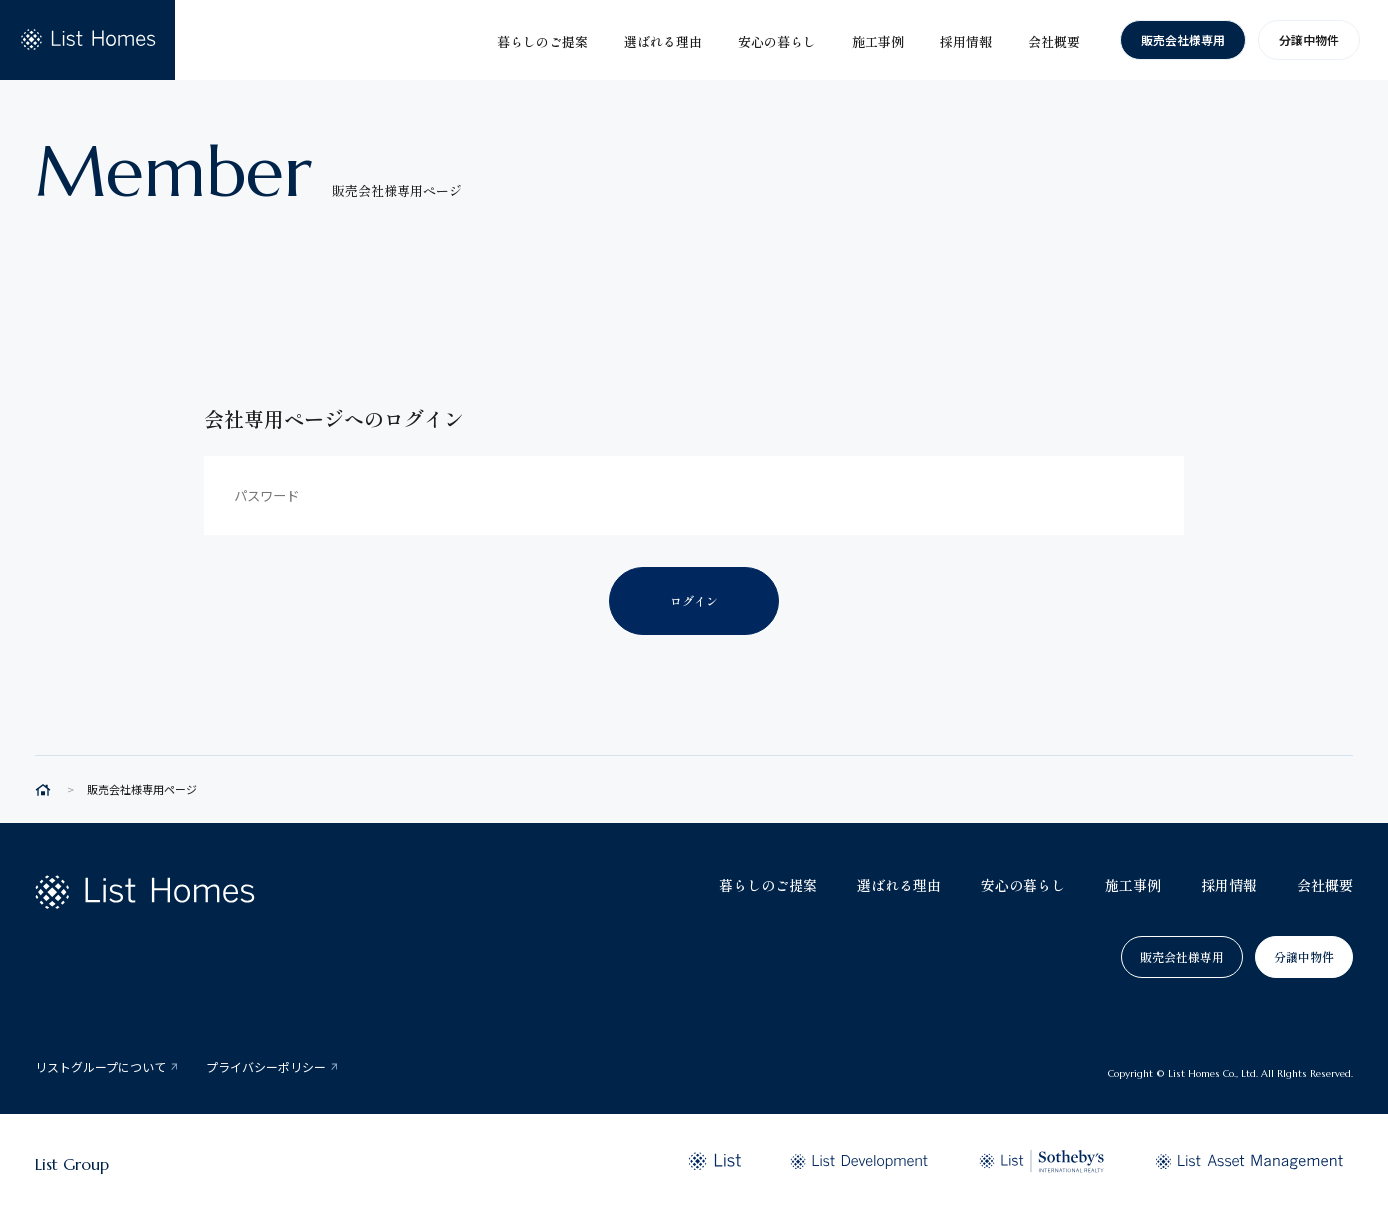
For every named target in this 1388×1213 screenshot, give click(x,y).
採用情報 (1229, 885)
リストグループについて (100, 1066)
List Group (72, 1164)
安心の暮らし (1023, 885)
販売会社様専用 (1183, 39)
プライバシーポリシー (266, 1066)
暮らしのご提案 (768, 885)
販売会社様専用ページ (142, 789)
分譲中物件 (1309, 39)
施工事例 (1133, 885)
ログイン (694, 600)
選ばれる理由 (899, 885)
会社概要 (1325, 885)
